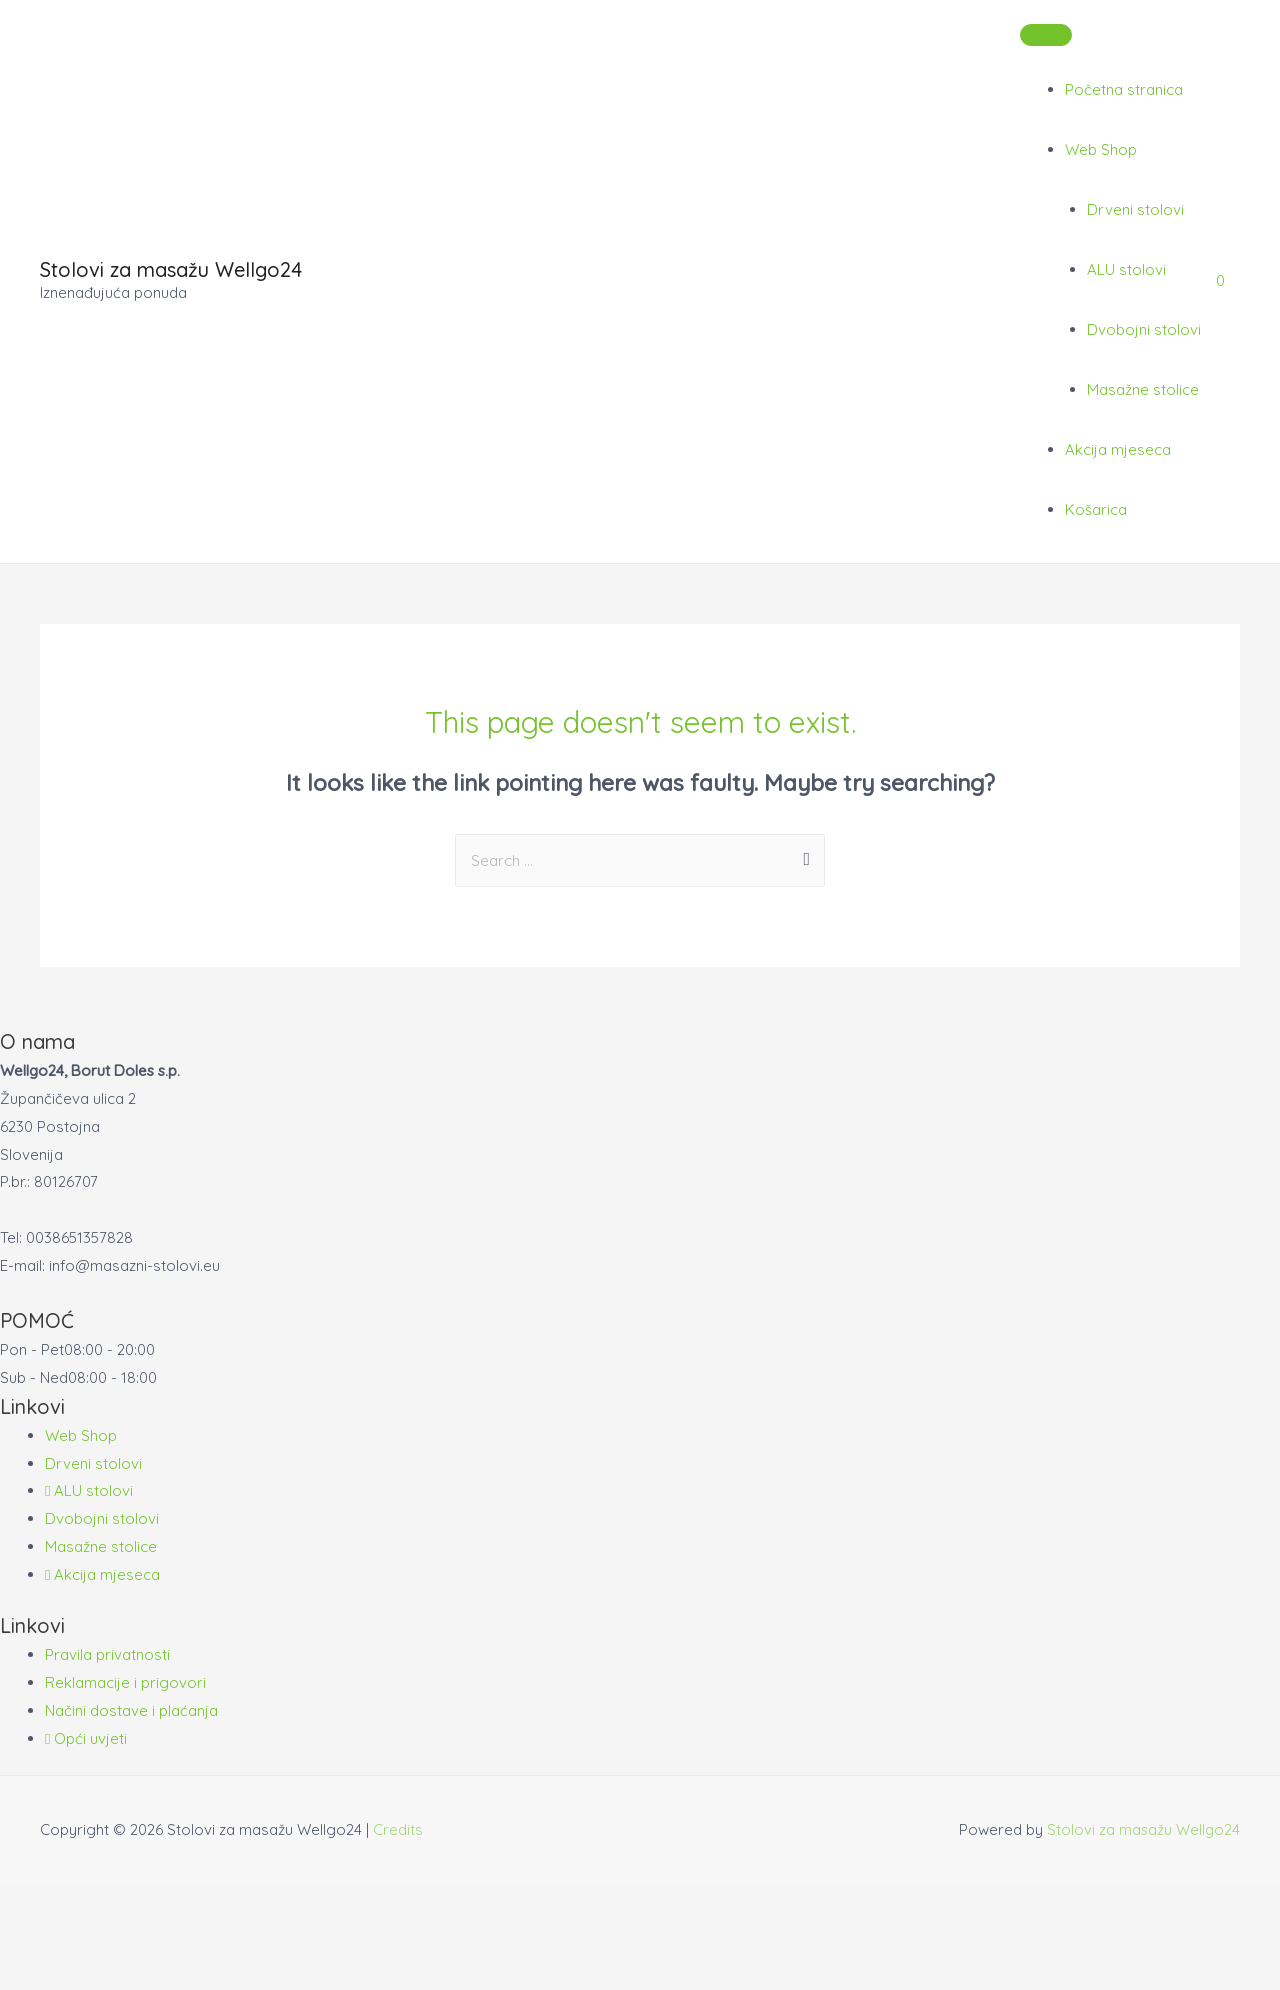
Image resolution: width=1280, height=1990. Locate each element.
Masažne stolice (1143, 389)
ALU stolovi (1126, 269)
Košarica (1096, 509)
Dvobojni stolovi (1144, 329)
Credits (398, 1829)
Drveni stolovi (1135, 209)
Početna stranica (1124, 89)
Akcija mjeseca (1118, 449)
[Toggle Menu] (1046, 35)
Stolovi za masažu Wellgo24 (171, 269)
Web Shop (1101, 149)
